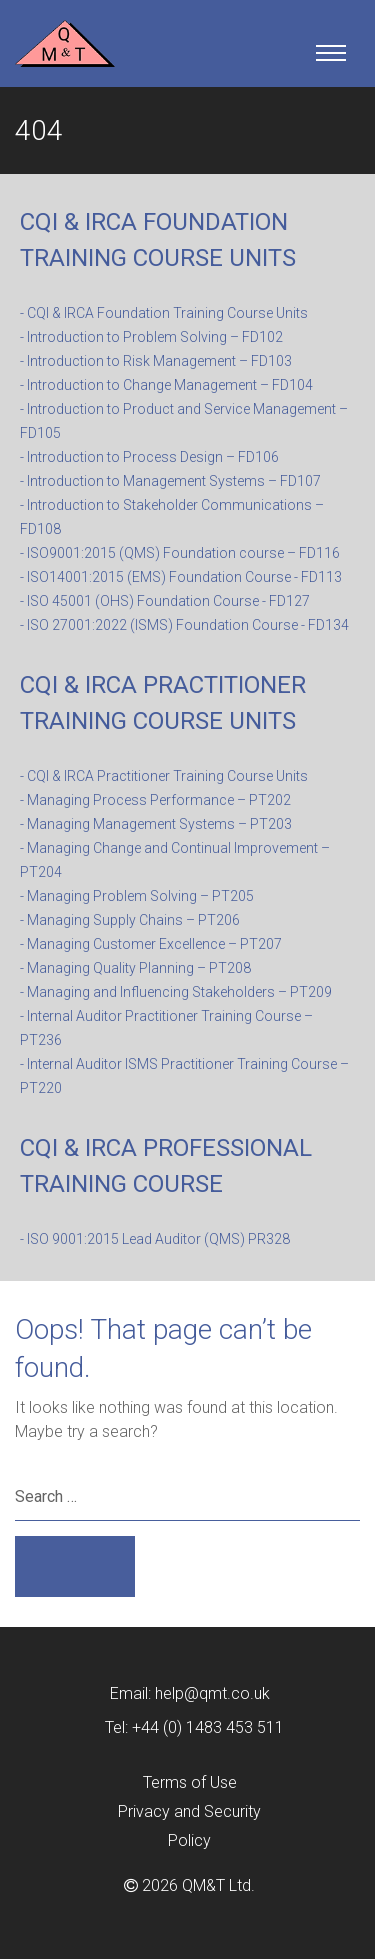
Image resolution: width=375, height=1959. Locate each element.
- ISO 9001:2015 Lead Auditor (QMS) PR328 (155, 1239)
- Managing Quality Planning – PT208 (135, 968)
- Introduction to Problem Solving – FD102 (151, 337)
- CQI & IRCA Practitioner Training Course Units (164, 776)
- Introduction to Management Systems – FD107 (170, 481)
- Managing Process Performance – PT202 (155, 800)
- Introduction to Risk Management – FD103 (156, 361)
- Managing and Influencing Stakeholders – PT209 (176, 992)
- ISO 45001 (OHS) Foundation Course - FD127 (165, 601)
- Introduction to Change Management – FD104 (166, 385)
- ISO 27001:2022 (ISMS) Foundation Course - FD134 (184, 625)
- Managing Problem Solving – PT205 (137, 896)
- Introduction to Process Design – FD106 (149, 457)
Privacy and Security (189, 1811)
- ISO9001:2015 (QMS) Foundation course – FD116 (180, 553)
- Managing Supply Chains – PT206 (130, 920)
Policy (189, 1840)
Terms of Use (190, 1782)
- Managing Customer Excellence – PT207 (151, 944)
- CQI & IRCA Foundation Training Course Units (164, 313)
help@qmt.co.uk (212, 1693)
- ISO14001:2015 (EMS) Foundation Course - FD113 (181, 577)
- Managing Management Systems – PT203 (156, 824)
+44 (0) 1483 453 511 (208, 1727)
